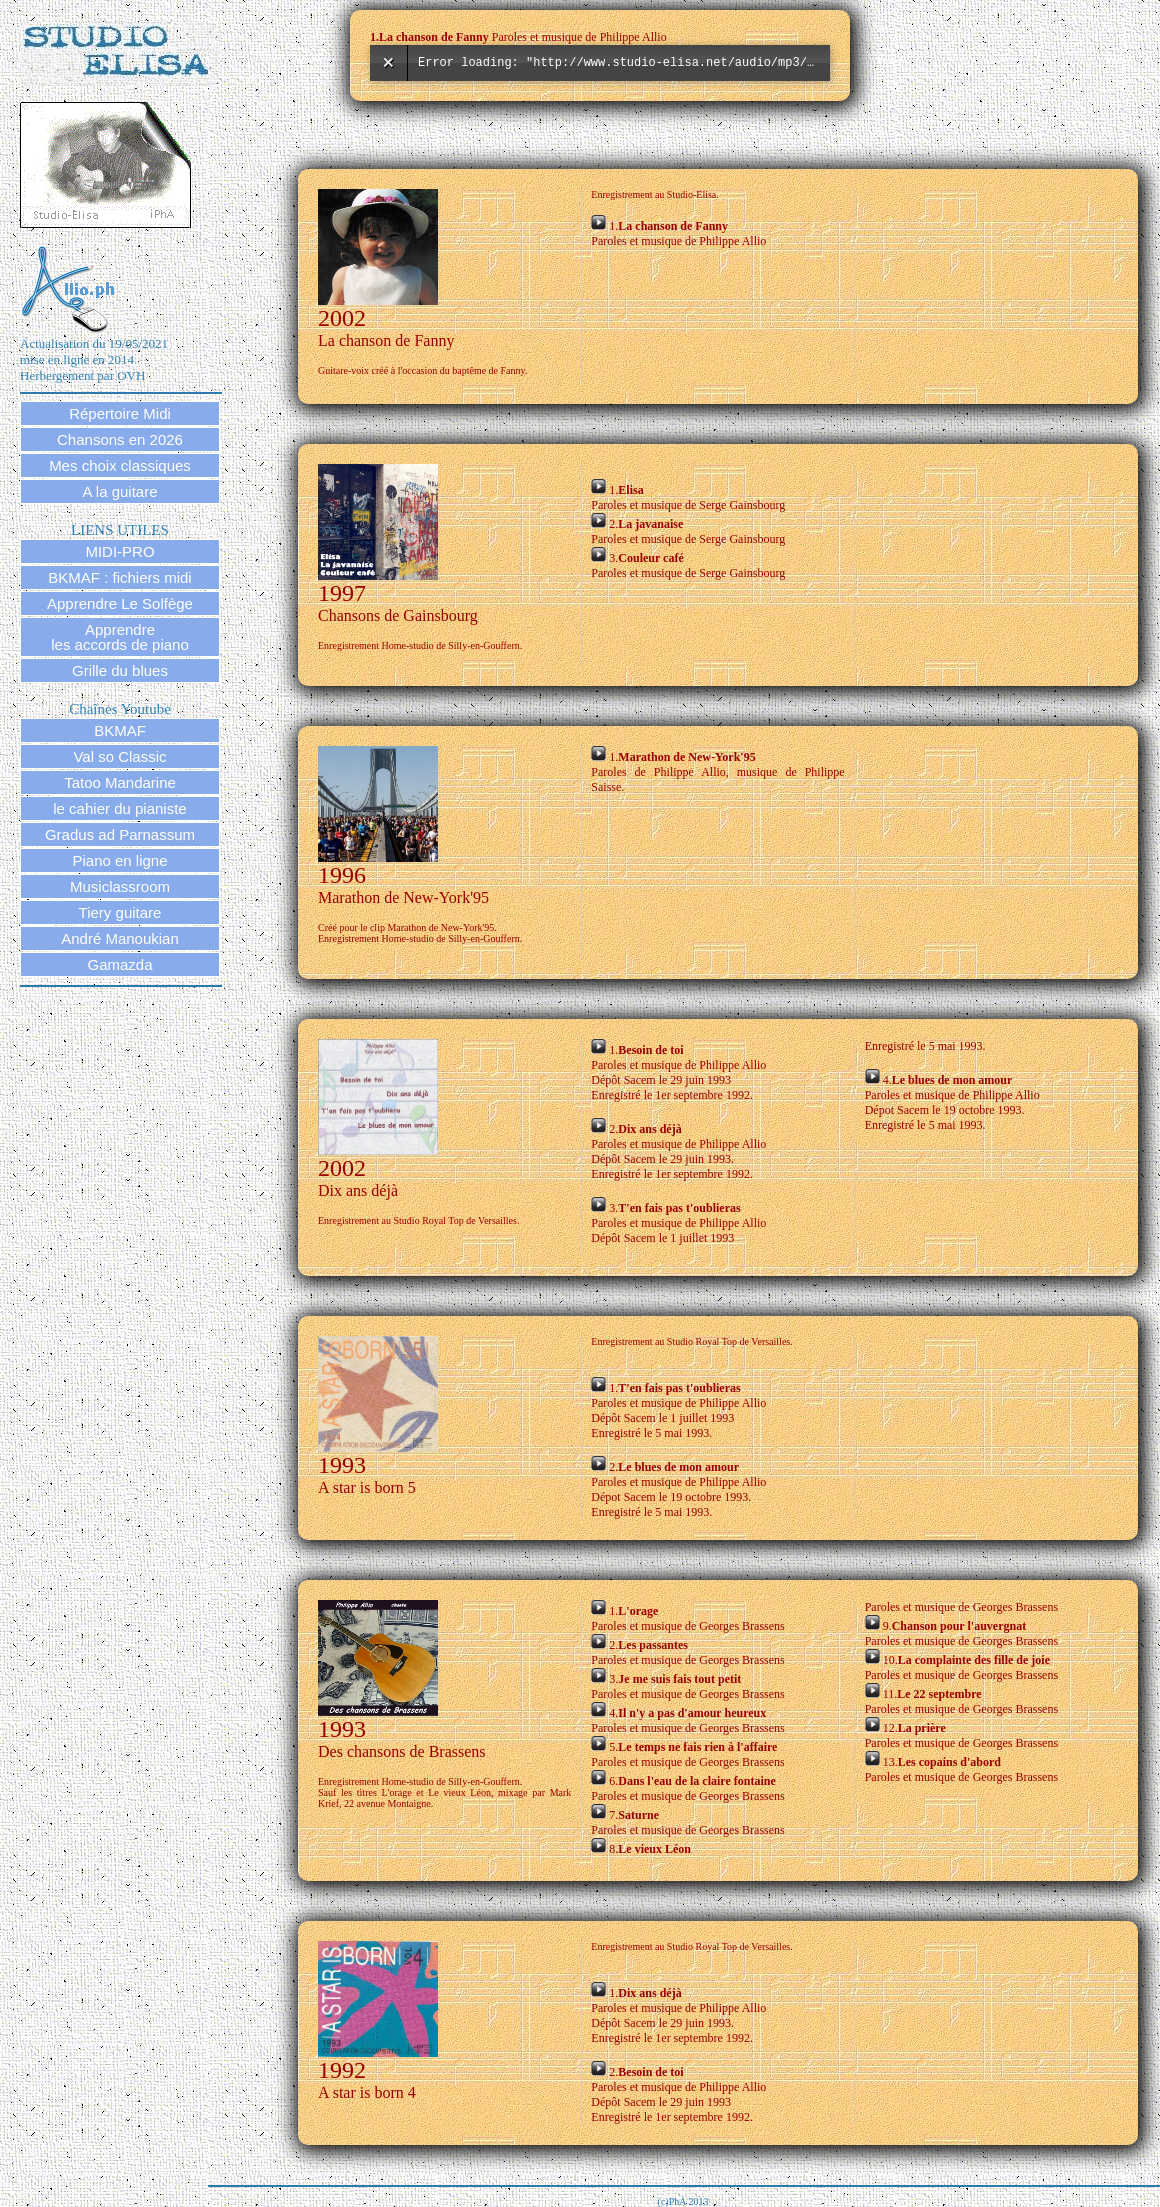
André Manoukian (120, 938)
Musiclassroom (120, 886)
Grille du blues (120, 670)
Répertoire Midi (120, 413)
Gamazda (119, 964)
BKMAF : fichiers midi (119, 577)
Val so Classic (119, 756)
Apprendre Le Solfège (120, 603)
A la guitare (119, 491)
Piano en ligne (119, 860)
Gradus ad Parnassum (120, 834)
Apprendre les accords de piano (120, 637)
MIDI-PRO (119, 551)
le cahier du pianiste (119, 808)
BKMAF (120, 730)
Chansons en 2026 (120, 439)
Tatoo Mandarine (120, 782)
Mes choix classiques (120, 465)
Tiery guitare (120, 912)
